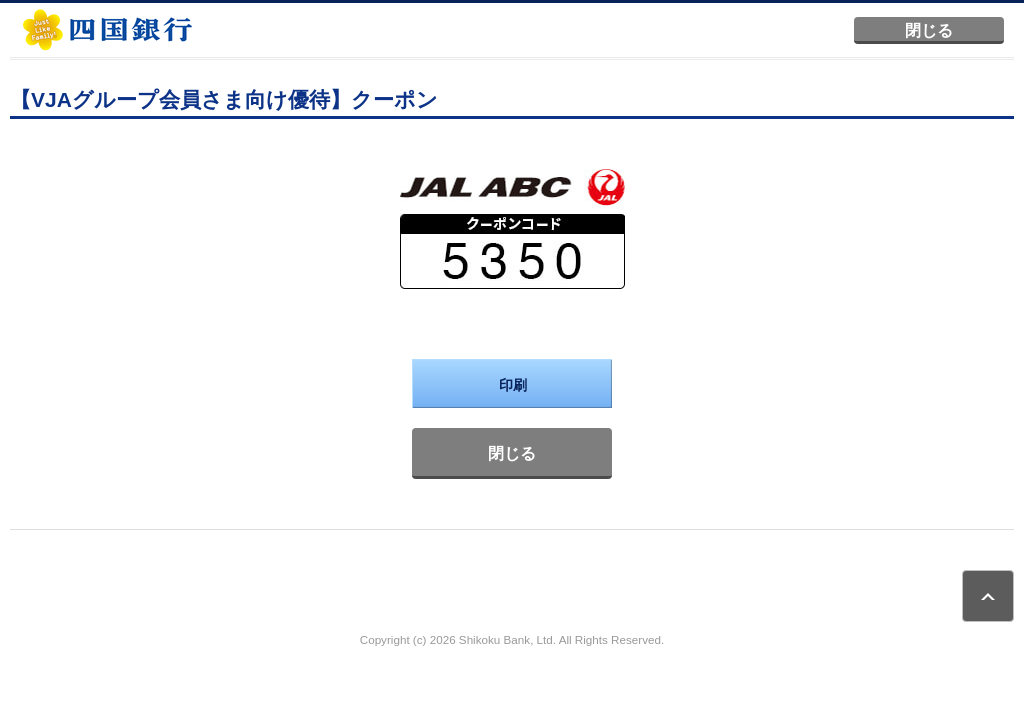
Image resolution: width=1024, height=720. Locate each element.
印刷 (513, 385)
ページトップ (988, 596)
